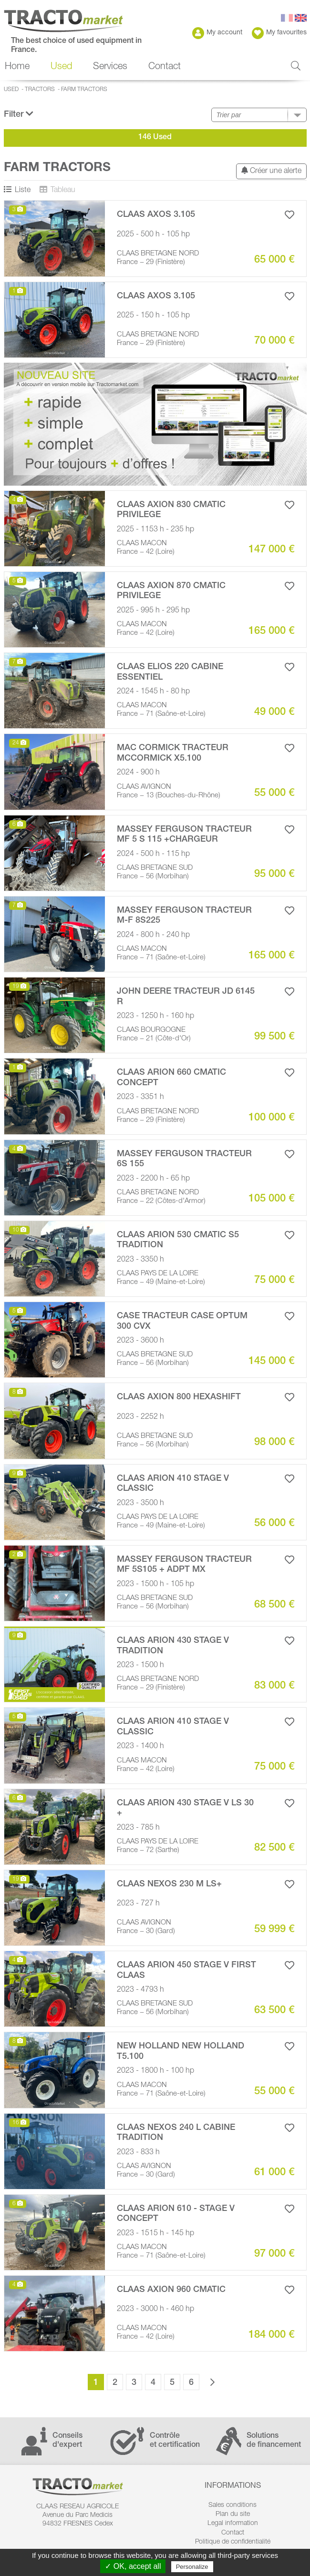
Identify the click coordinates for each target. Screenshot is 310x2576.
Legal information (232, 2523)
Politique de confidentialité (232, 2542)
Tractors (40, 89)
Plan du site (233, 2514)
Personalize (192, 2566)
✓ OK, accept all (133, 2566)
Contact (164, 67)
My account (217, 33)
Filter (18, 114)
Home (17, 67)
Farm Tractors (84, 89)
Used (61, 67)
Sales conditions (232, 2505)
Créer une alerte (271, 170)
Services (110, 67)
